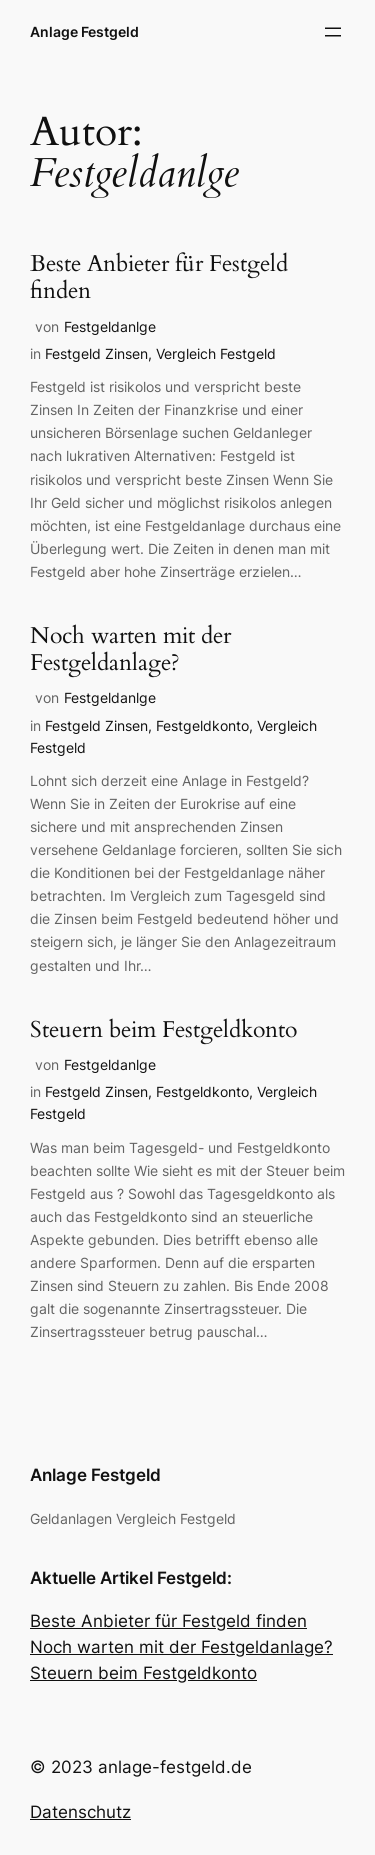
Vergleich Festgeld (216, 353)
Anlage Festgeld (84, 31)
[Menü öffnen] (333, 32)
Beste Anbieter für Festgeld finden (159, 278)
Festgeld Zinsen (96, 353)
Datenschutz (80, 1812)
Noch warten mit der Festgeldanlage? (130, 650)
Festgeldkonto (202, 725)
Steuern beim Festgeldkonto (163, 1030)
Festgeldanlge (110, 326)
